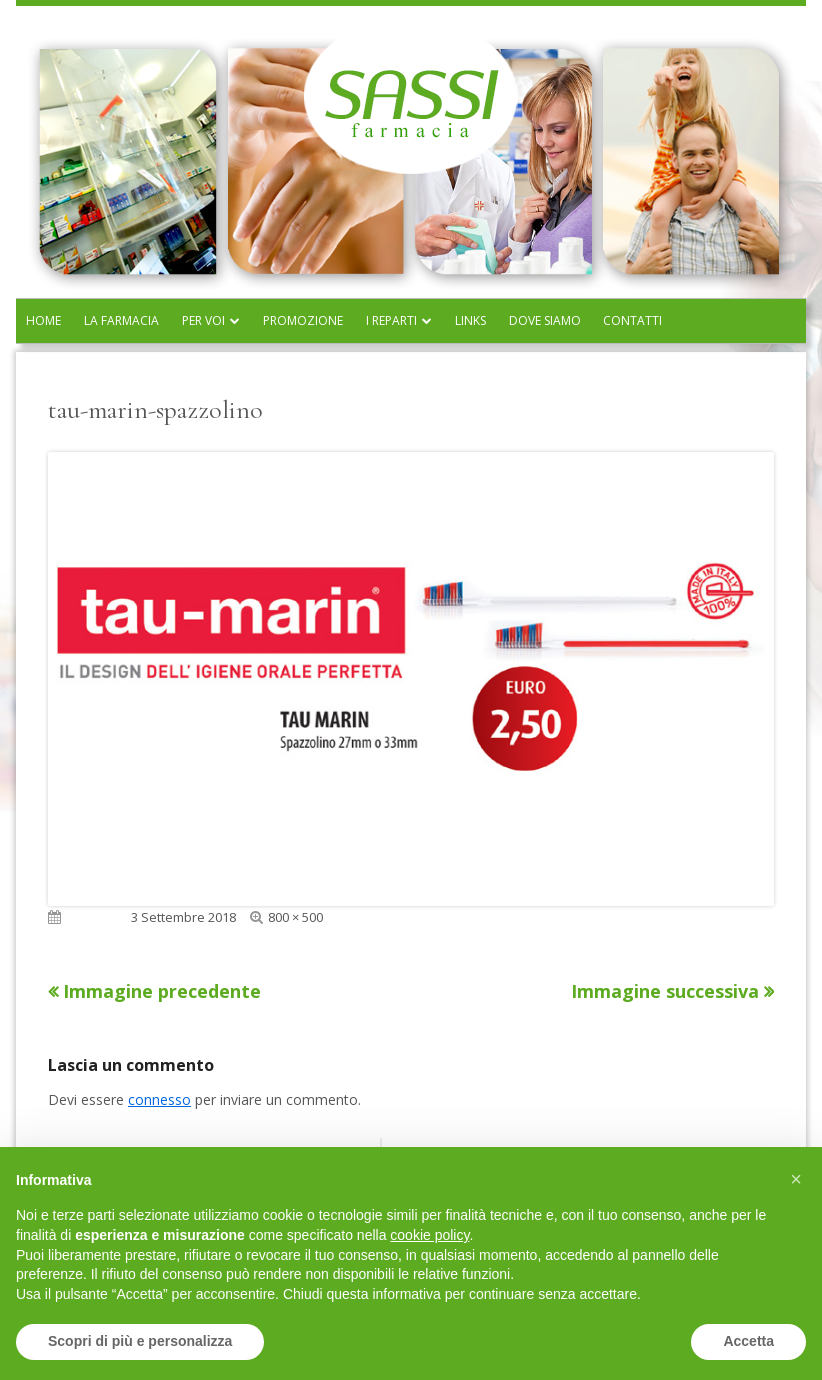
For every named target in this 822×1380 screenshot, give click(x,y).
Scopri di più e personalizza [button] (140, 1341)
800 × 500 (295, 917)
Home (43, 320)
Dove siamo (545, 320)
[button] (796, 1179)
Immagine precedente (162, 991)
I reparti (391, 320)
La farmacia (121, 320)
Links (470, 320)
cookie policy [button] (429, 1235)
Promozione (303, 320)
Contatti (632, 320)
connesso (159, 1099)
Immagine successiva (665, 991)
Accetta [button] (748, 1341)
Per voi (203, 320)
